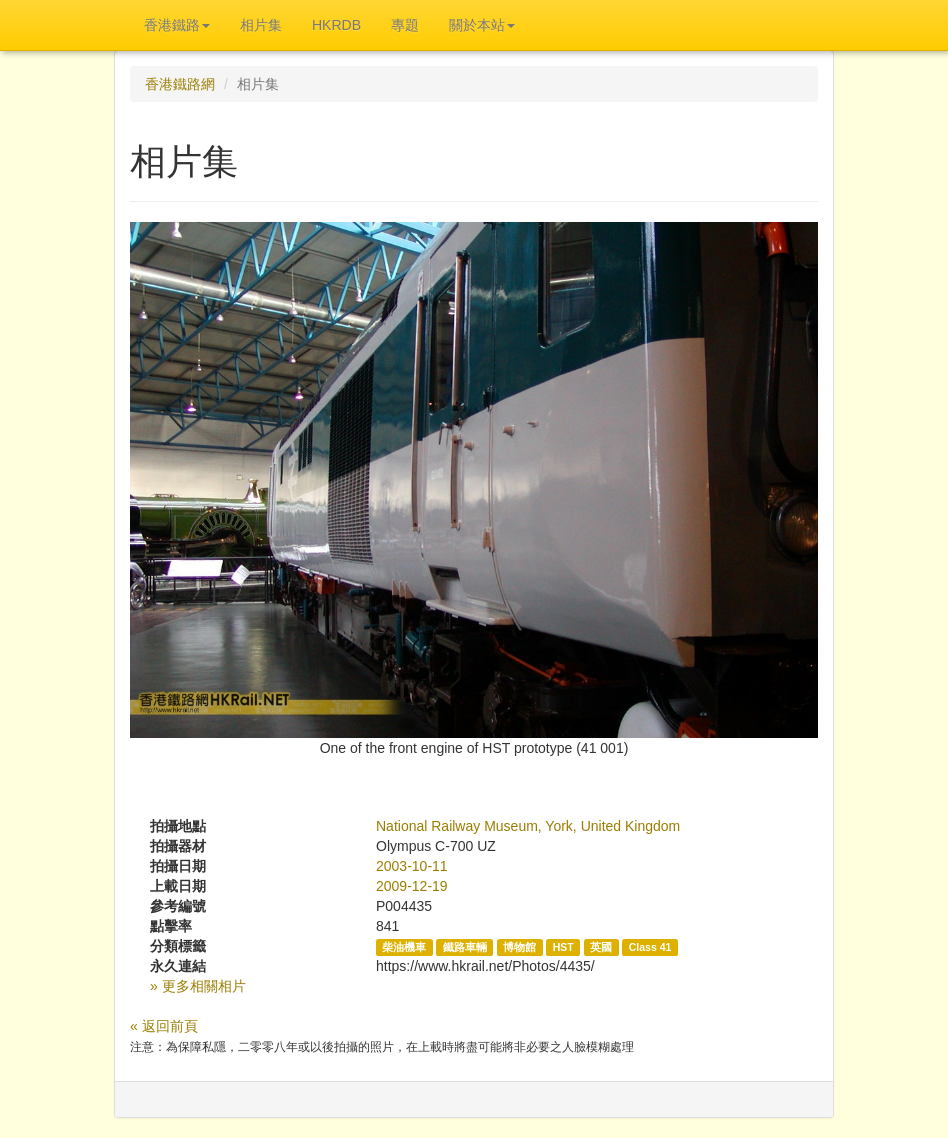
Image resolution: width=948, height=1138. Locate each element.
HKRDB (336, 25)
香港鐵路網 (180, 84)
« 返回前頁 (164, 1026)
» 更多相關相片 (198, 986)
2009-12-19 (412, 886)
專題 (405, 25)
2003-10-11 (412, 866)
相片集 (261, 25)
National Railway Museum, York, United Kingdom (528, 826)
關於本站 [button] (482, 25)
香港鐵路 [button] (177, 25)
